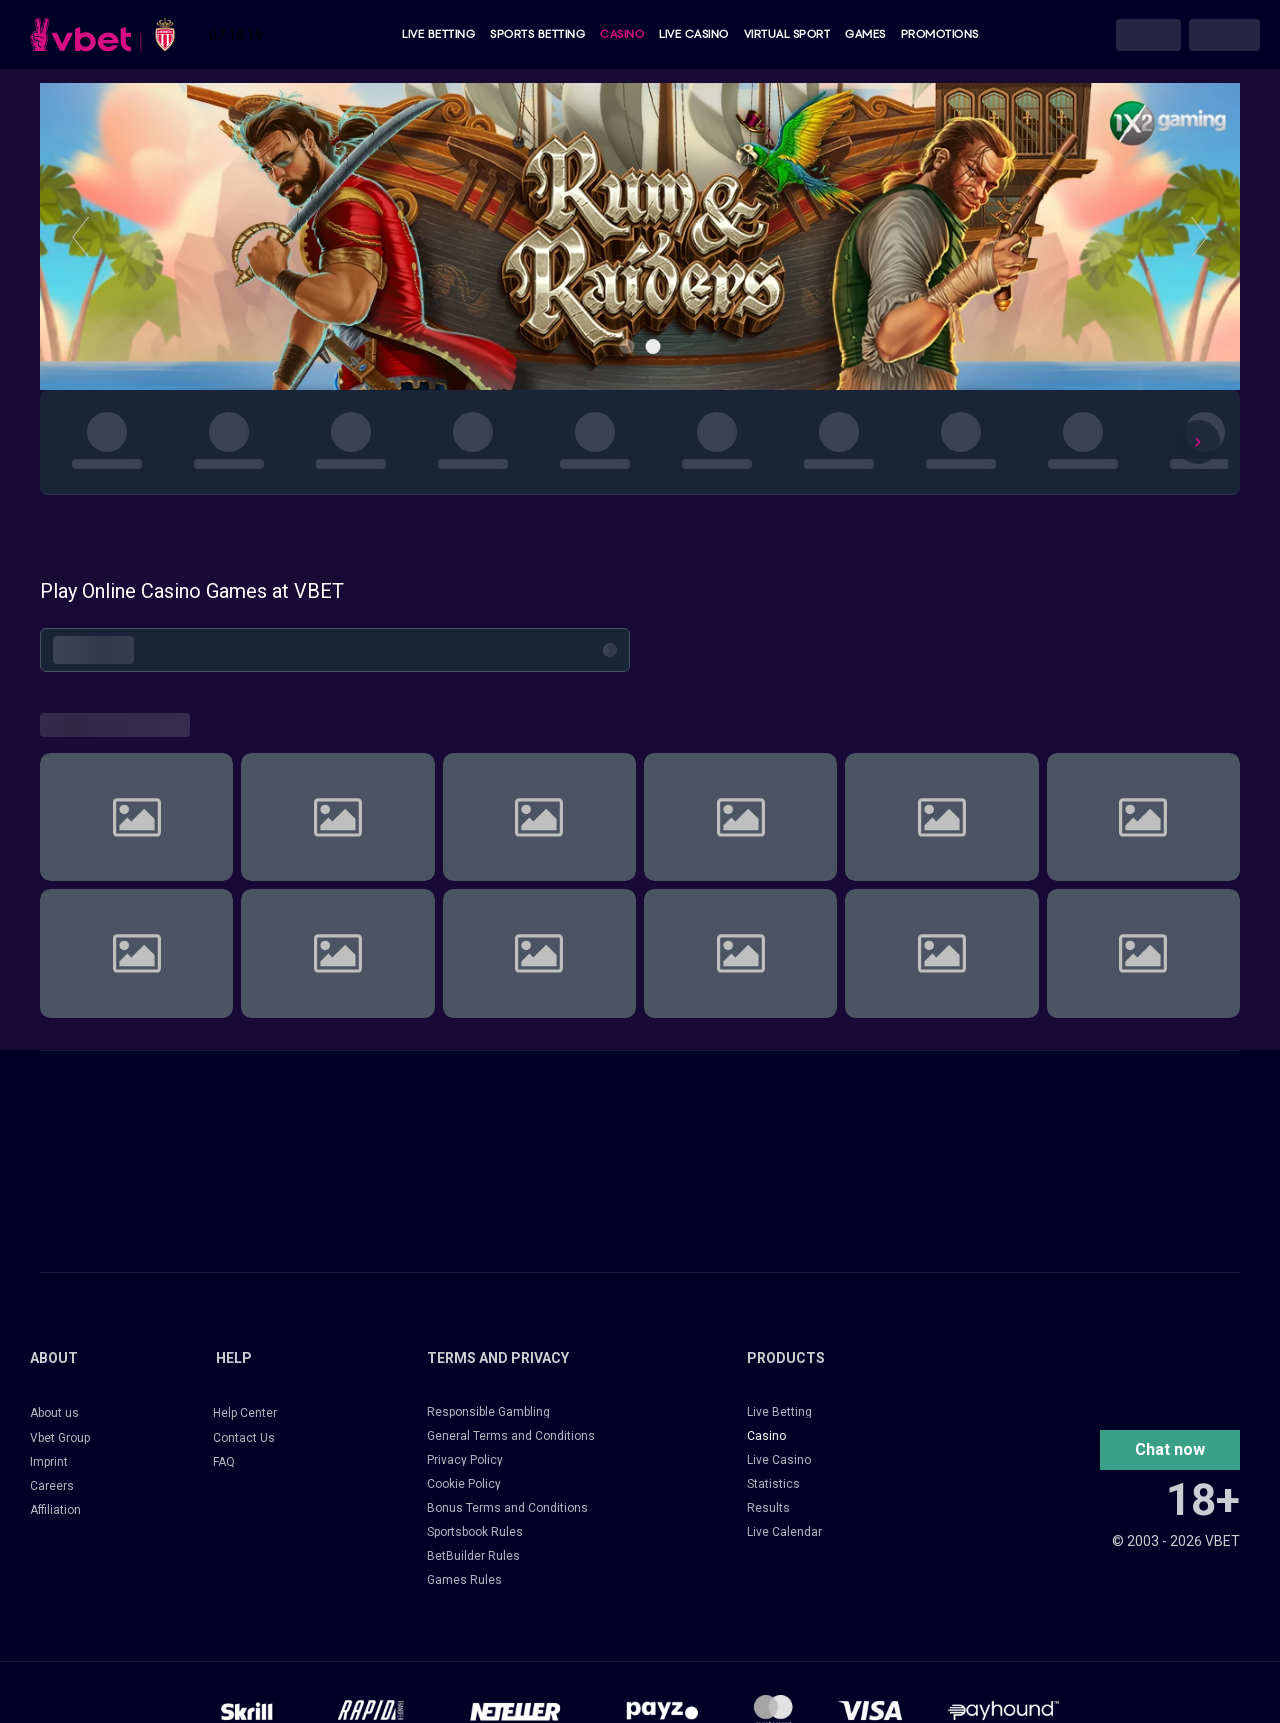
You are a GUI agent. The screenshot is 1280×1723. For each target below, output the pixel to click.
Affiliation (55, 1510)
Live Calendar (784, 1532)
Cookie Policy (464, 1484)
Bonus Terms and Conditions (507, 1508)
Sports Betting (537, 34)
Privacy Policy (465, 1460)
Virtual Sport (787, 34)
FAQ (224, 1462)
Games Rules (464, 1580)
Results (768, 1508)
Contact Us (244, 1438)
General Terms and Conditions (511, 1436)
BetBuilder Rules (473, 1556)
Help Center (245, 1413)
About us (54, 1413)
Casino (622, 34)
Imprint (49, 1462)
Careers (52, 1486)
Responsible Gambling (488, 1412)
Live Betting (438, 34)
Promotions (940, 34)
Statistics (773, 1484)
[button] (1170, 1450)
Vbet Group (60, 1438)
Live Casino (694, 34)
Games (865, 34)
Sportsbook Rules (475, 1532)
